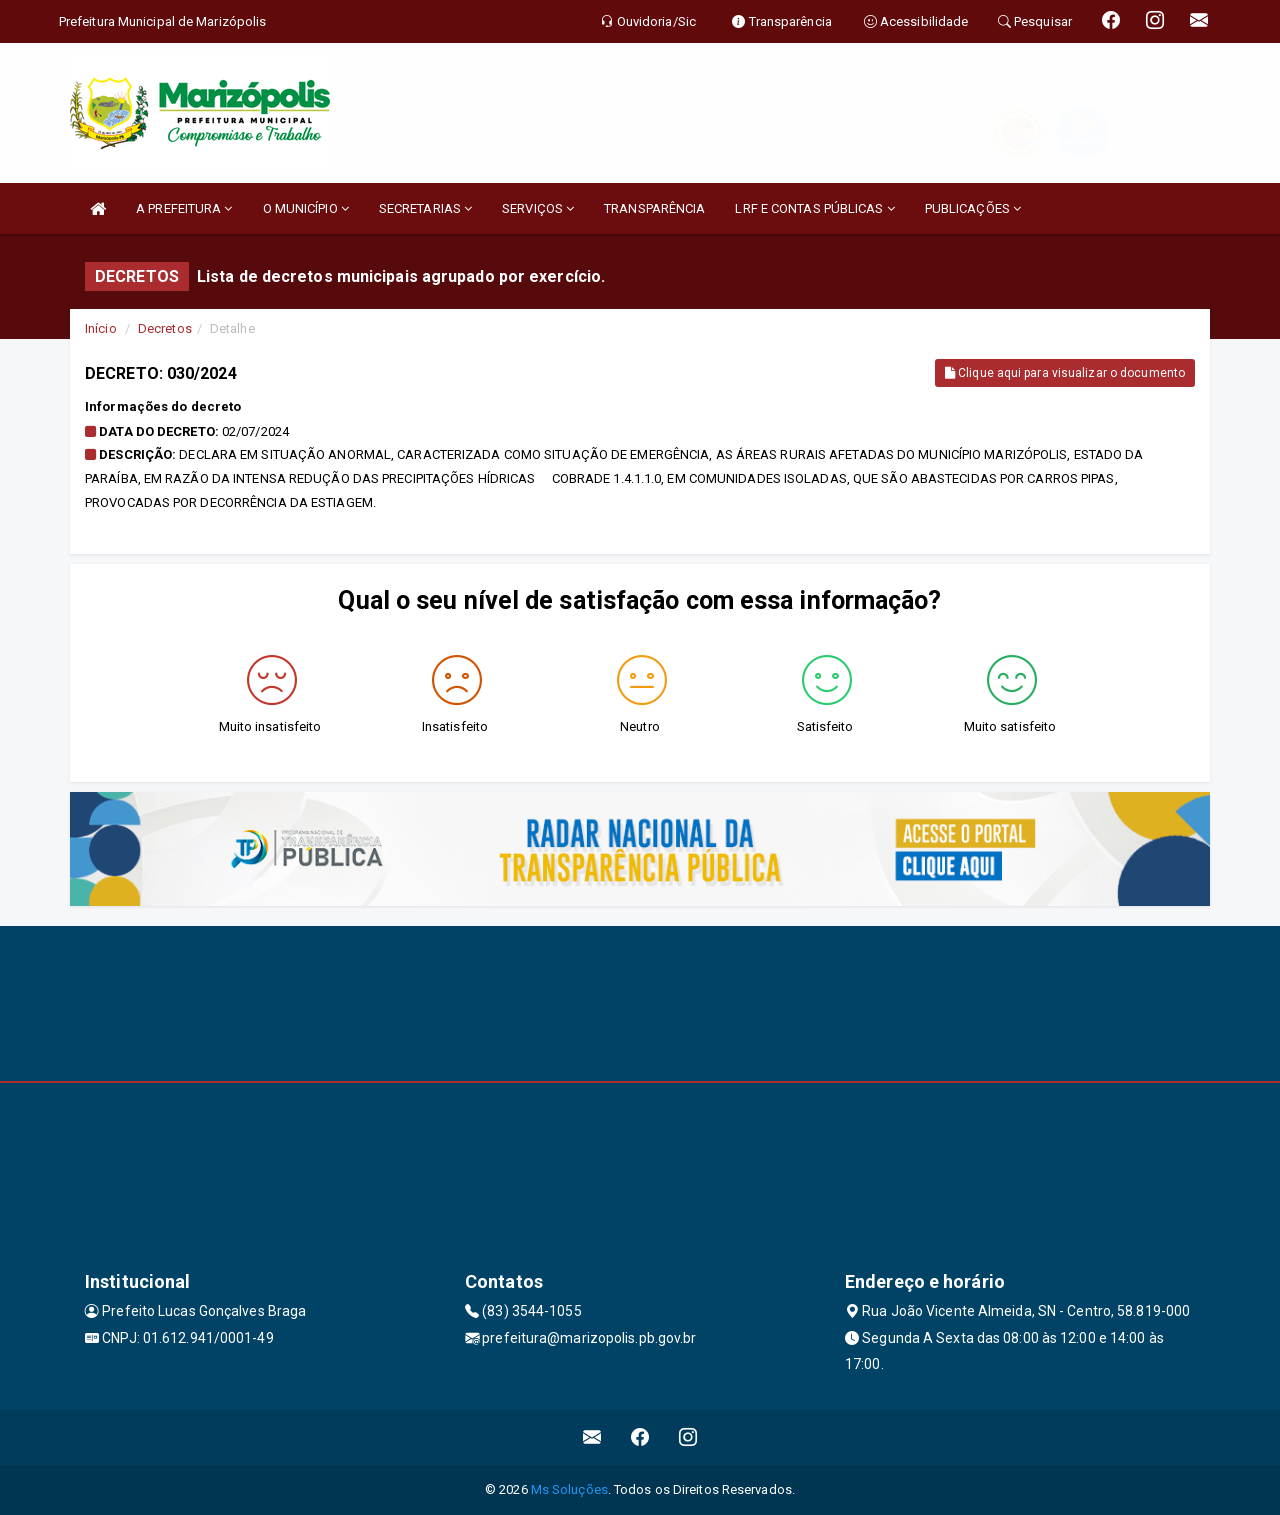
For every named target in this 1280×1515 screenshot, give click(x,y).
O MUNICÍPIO (306, 208)
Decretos (165, 328)
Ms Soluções (569, 1489)
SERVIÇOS (538, 208)
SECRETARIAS (425, 208)
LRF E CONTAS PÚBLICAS (814, 208)
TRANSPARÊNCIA (654, 208)
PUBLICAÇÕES (973, 208)
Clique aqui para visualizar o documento (1065, 373)
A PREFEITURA (184, 208)
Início (101, 328)
